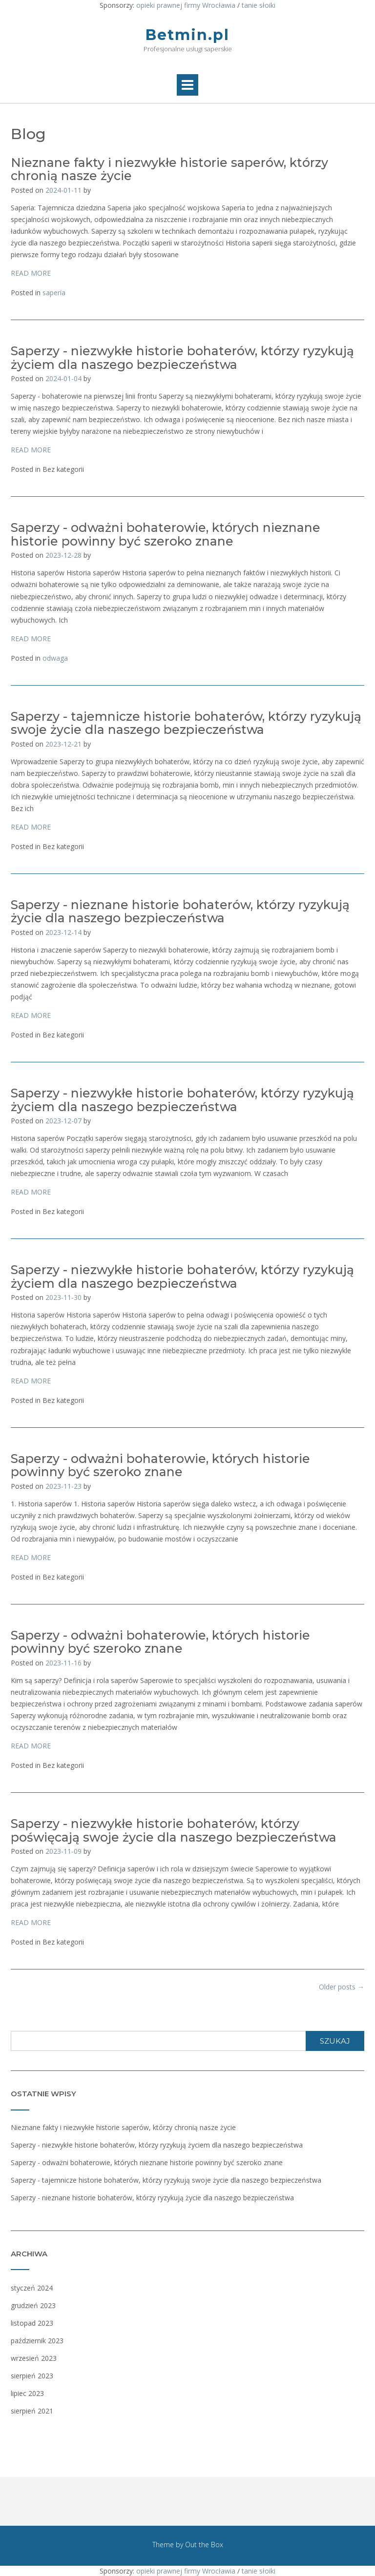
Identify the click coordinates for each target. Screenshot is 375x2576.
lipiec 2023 (27, 2393)
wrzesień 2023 (34, 2358)
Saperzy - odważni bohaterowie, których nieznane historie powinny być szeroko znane (165, 534)
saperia (53, 292)
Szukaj (335, 2041)
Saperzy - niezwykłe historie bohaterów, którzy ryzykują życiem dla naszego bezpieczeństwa (182, 358)
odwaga (55, 658)
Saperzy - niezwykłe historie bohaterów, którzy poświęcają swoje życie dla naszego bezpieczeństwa (173, 1830)
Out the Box (204, 2544)
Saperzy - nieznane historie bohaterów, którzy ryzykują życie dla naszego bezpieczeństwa (180, 911)
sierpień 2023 (32, 2375)
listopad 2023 (32, 2323)
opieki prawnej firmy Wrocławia (185, 5)
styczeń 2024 (32, 2287)
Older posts (341, 1986)
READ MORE (31, 273)
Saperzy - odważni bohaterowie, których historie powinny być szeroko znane (160, 1465)
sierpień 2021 (32, 2410)
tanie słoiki (258, 5)
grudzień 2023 (33, 2305)
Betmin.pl (187, 35)
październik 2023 (37, 2340)
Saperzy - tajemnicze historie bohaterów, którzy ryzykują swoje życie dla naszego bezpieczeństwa (186, 723)
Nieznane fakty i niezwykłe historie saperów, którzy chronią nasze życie (169, 169)
